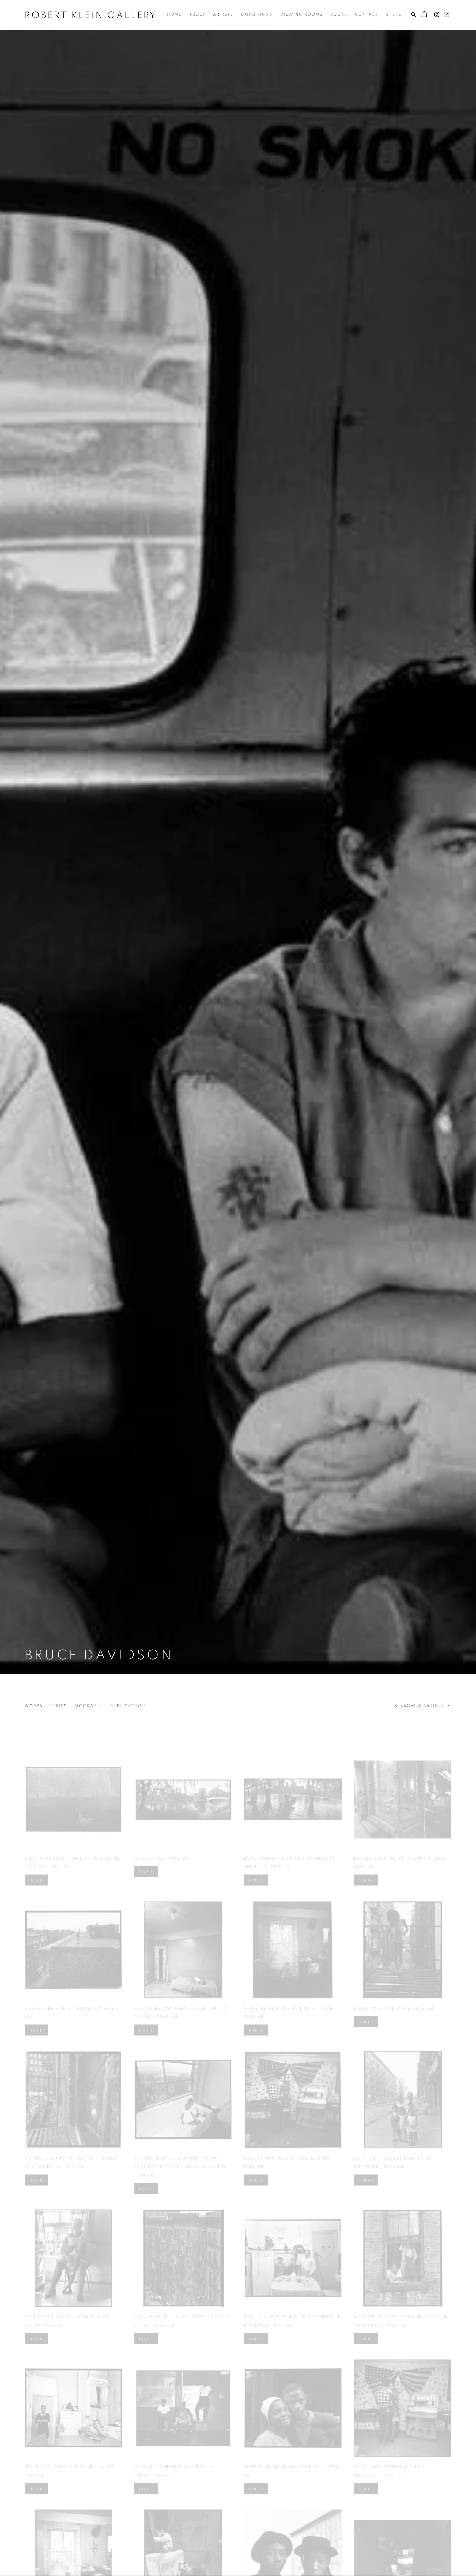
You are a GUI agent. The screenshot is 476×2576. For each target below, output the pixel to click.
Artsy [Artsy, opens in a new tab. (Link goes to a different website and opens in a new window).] (446, 15)
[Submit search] (414, 13)
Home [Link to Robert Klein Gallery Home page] (174, 15)
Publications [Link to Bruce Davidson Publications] (128, 1706)
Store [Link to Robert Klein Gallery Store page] (394, 15)
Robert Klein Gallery (91, 15)
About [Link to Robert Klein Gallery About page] (197, 15)
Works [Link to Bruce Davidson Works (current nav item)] (34, 1706)
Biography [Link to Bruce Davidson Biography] (88, 1706)
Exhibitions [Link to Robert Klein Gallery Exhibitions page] (257, 15)
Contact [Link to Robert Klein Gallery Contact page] (366, 15)
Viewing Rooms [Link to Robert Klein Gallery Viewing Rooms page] (301, 15)
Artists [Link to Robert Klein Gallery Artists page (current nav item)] (223, 15)
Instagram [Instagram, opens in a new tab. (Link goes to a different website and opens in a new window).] (437, 15)
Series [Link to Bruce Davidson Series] (58, 1706)
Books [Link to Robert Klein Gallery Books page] (339, 15)
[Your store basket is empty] (424, 14)
